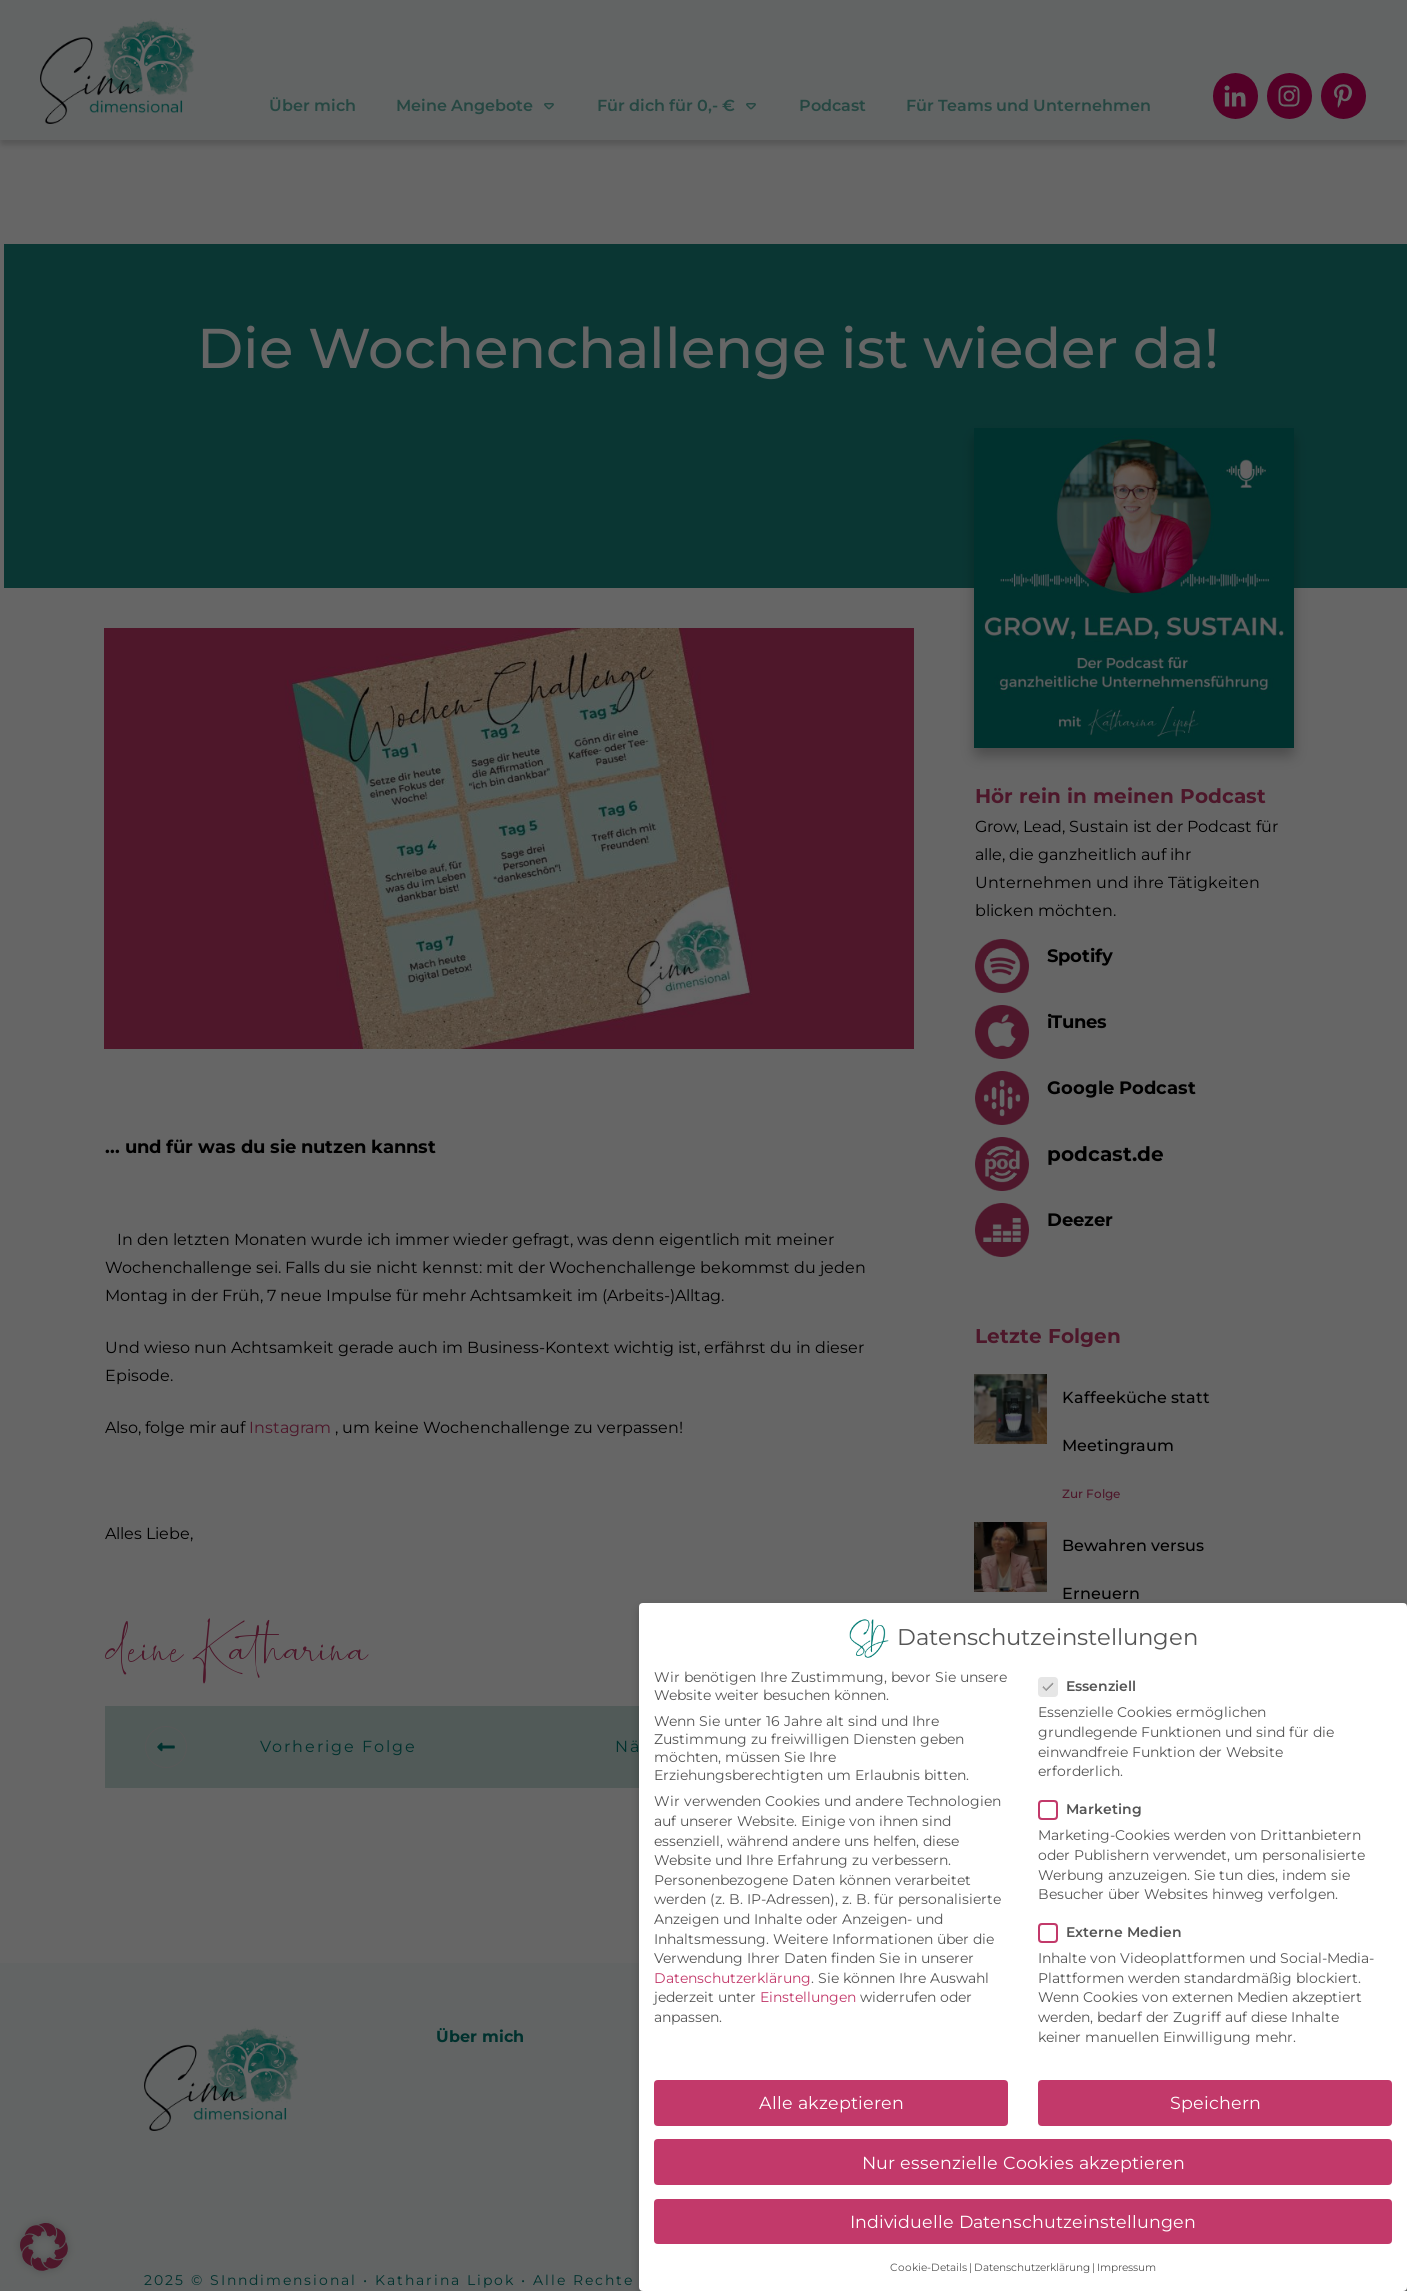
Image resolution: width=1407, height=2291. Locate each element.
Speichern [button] (1215, 2102)
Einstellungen (808, 1997)
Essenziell (1093, 1686)
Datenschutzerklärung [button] (1032, 2267)
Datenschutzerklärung (732, 1978)
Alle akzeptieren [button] (831, 2102)
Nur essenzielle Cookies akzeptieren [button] (1023, 2162)
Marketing (1096, 1809)
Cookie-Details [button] (928, 2267)
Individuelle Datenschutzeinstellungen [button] (1023, 2221)
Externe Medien (1116, 1932)
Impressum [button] (1126, 2267)
